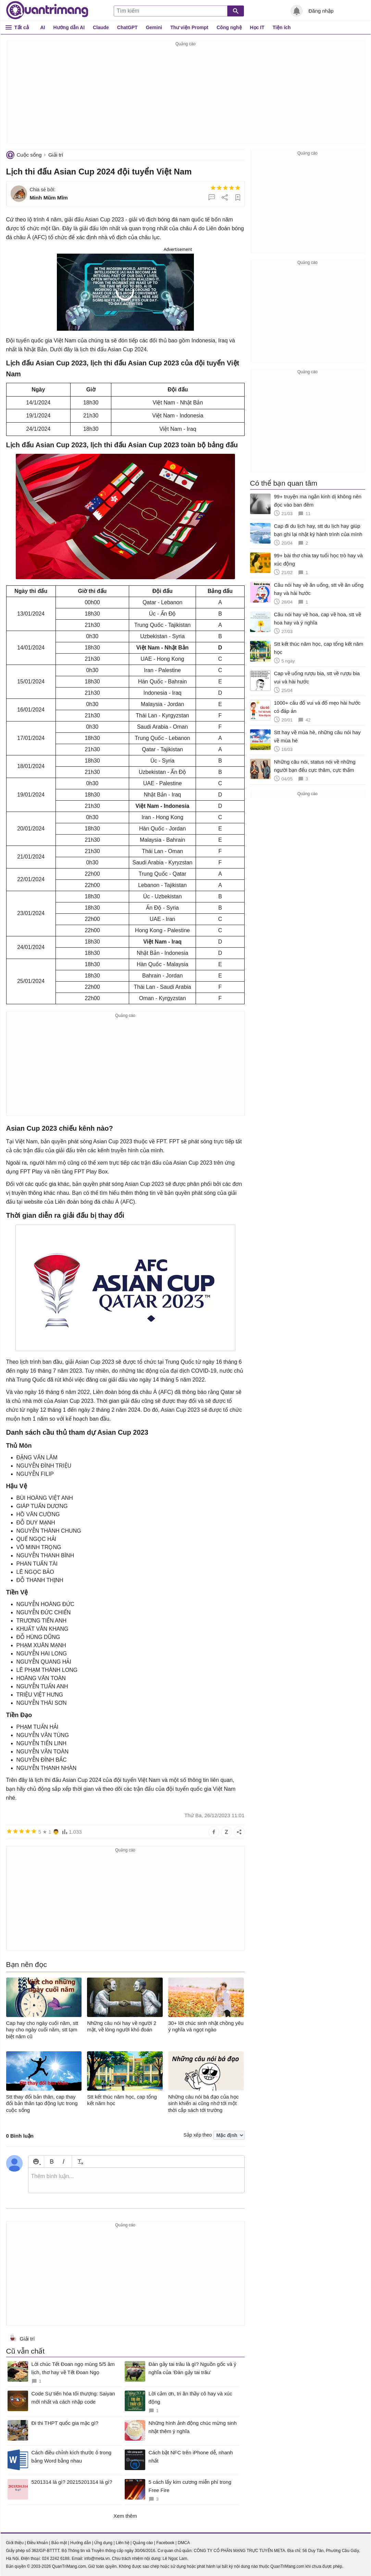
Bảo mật (59, 2542)
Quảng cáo (143, 2542)
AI (42, 27)
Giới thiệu (15, 2542)
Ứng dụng (103, 2542)
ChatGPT (127, 27)
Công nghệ (229, 27)
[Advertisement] (185, 96)
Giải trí (55, 155)
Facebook (165, 2542)
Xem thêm (125, 2516)
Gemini (154, 27)
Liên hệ (122, 2542)
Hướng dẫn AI (69, 27)
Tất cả (21, 27)
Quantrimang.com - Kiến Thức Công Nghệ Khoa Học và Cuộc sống (47, 10)
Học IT (257, 27)
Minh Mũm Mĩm (49, 198)
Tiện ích (282, 27)
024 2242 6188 (56, 2558)
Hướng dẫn (80, 2542)
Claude (101, 27)
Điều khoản (37, 2542)
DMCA (184, 2542)
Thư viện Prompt (189, 27)
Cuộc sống (29, 155)
